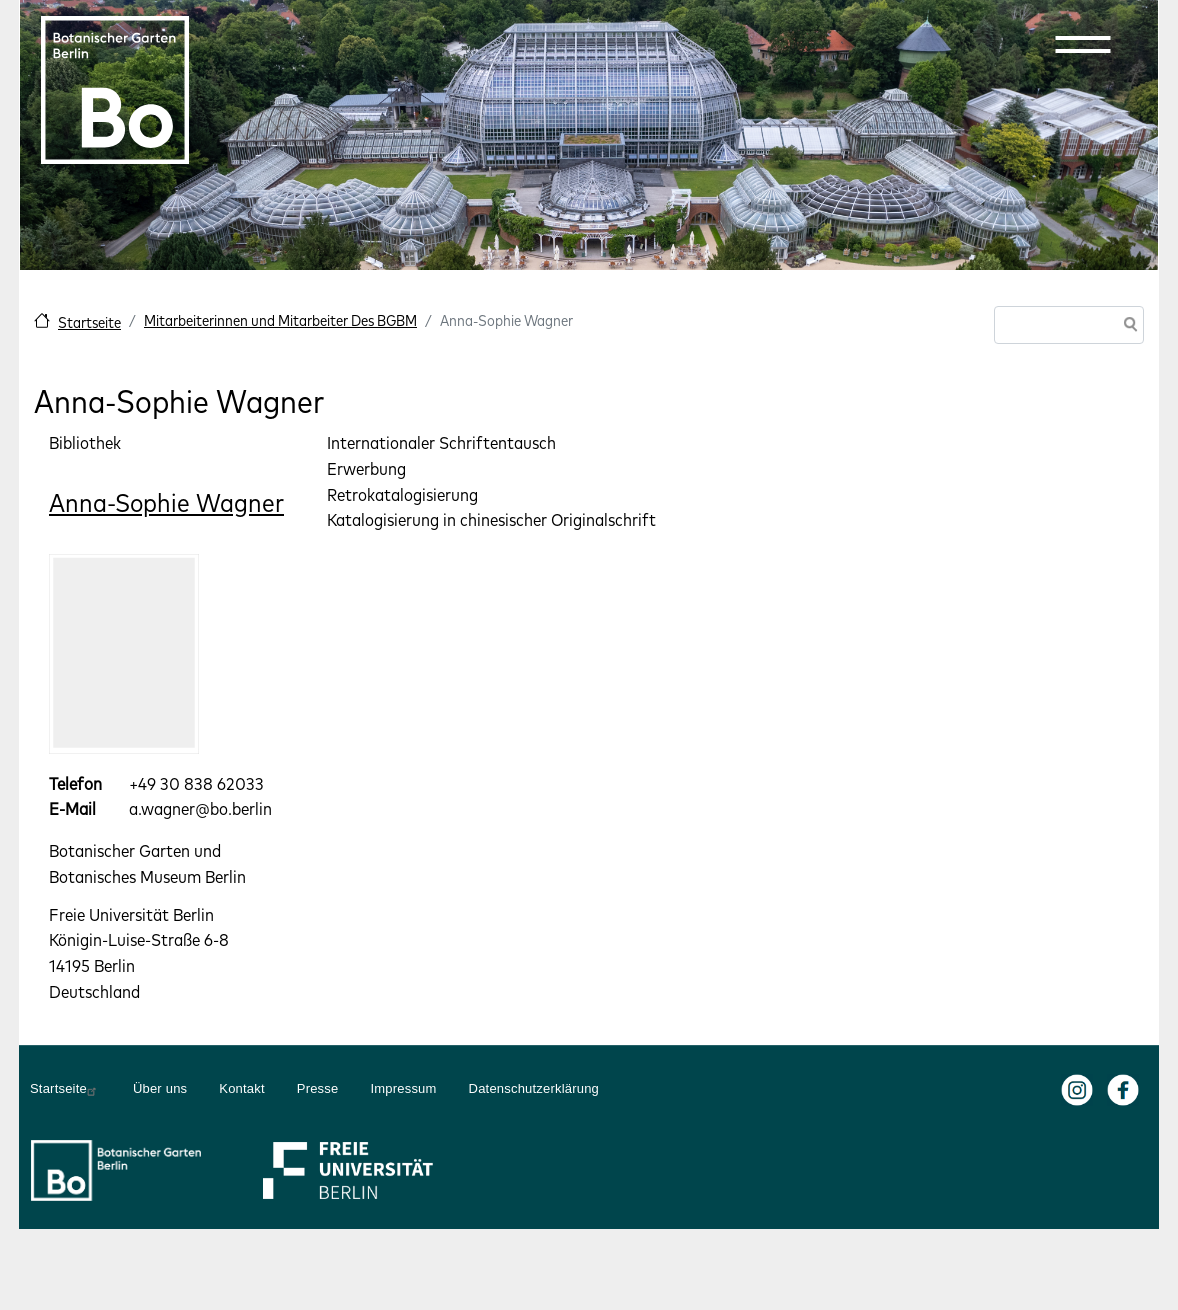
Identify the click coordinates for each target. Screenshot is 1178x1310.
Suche (1127, 326)
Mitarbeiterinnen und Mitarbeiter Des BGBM (280, 320)
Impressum (403, 1088)
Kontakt (242, 1088)
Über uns (160, 1088)
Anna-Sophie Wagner (166, 502)
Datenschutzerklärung (534, 1088)
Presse (318, 1088)
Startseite (89, 322)
